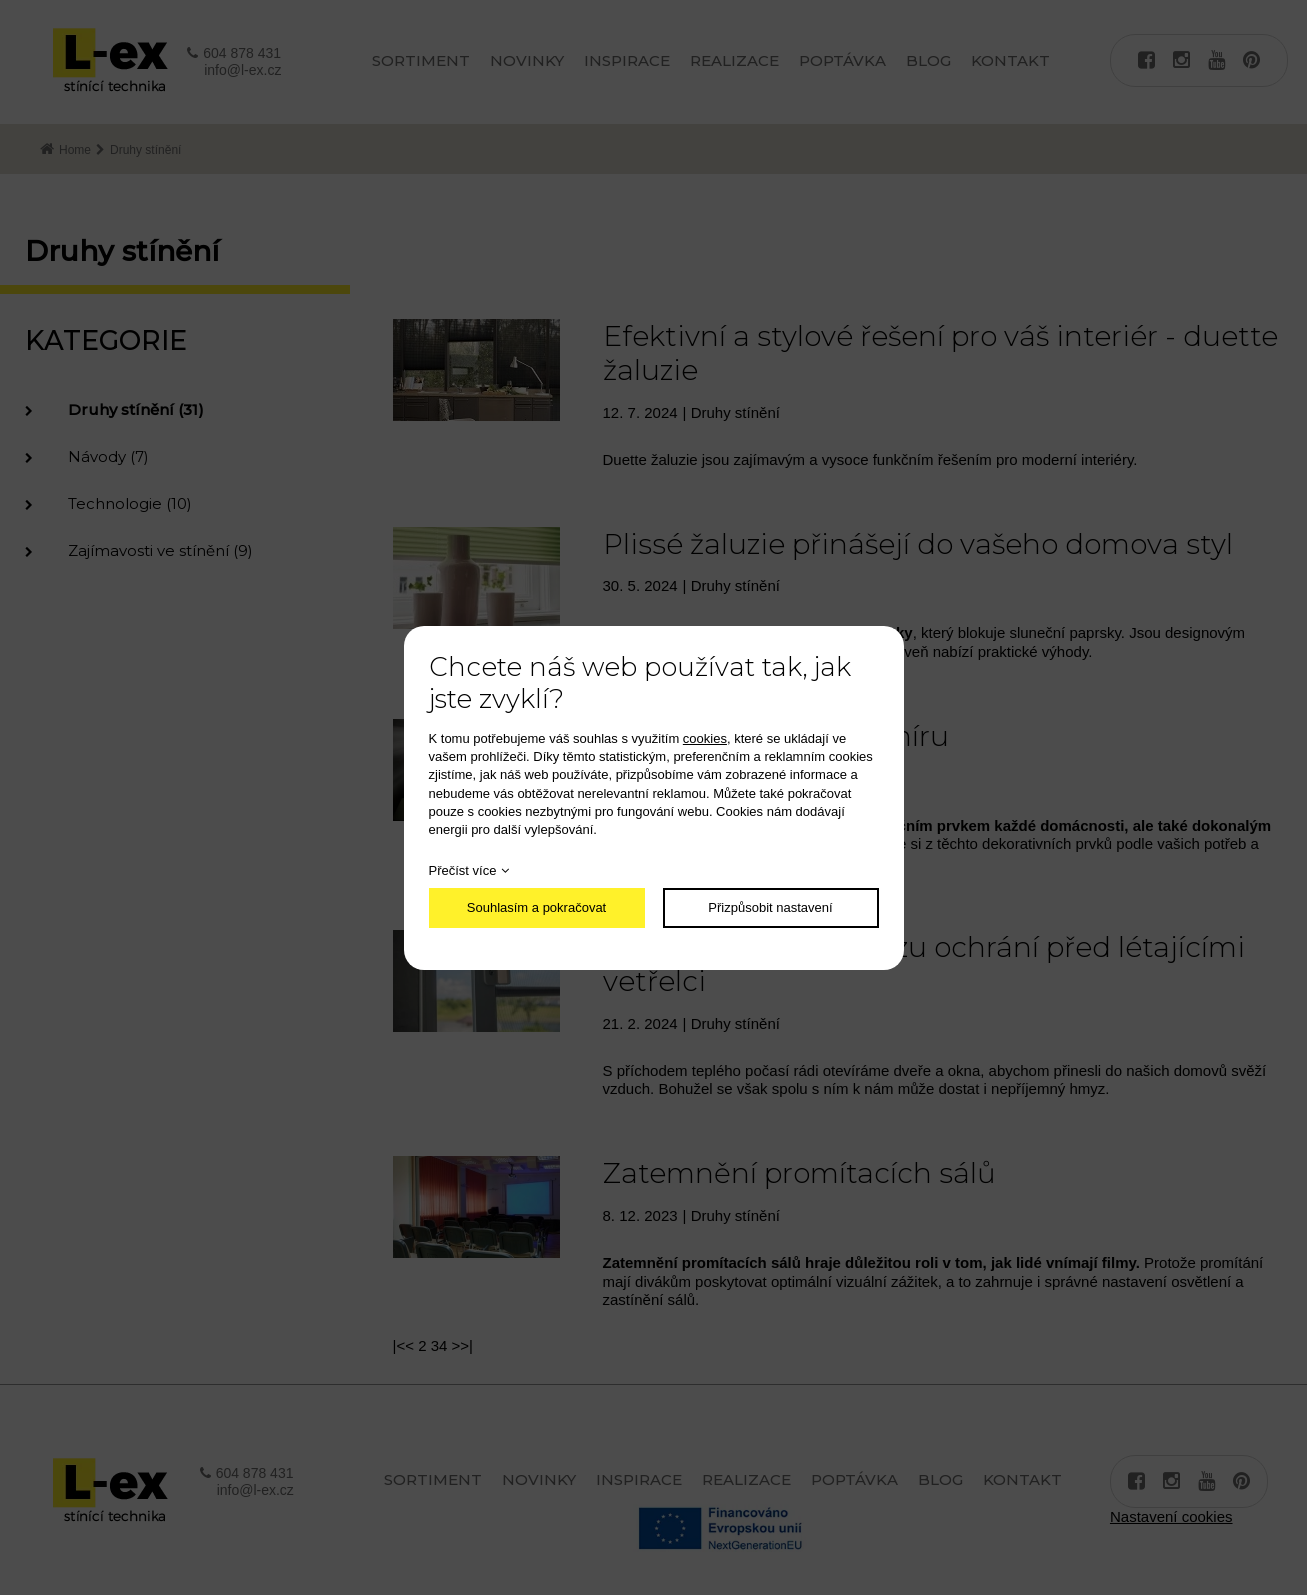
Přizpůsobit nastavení (770, 907)
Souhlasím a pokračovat (536, 907)
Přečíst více (463, 870)
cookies (705, 738)
